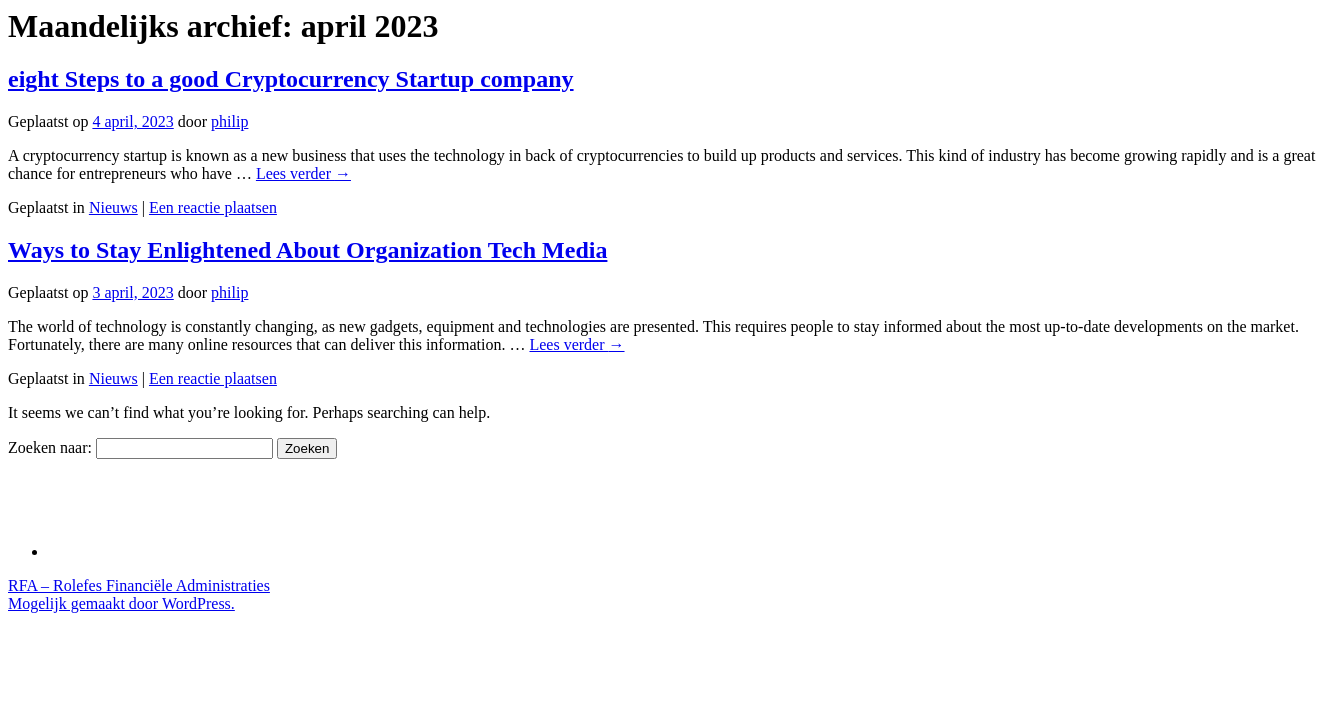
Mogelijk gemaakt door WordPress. (121, 603)
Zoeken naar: (50, 447)
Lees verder (303, 173)
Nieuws (113, 207)
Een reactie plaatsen (213, 207)
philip (229, 121)
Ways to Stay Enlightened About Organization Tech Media (307, 250)
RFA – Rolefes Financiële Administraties (139, 585)
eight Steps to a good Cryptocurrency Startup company (291, 79)
